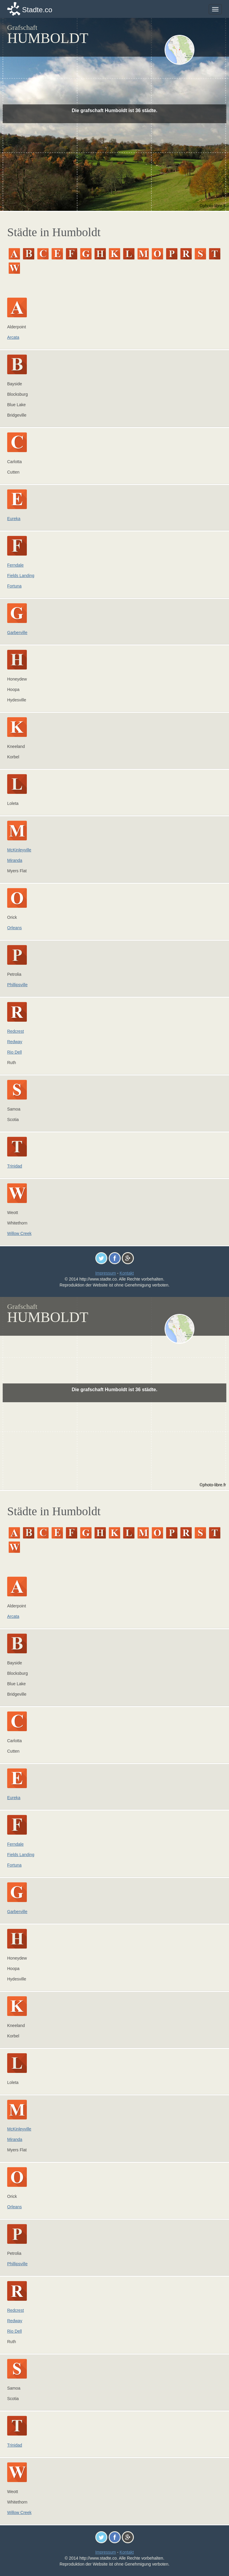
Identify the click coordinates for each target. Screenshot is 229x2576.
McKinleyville (19, 850)
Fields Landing (20, 575)
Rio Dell (14, 1052)
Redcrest (15, 1031)
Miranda (14, 860)
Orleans (14, 927)
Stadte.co (37, 10)
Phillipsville (17, 984)
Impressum (105, 1273)
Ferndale (15, 565)
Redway (14, 1041)
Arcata (13, 337)
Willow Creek (19, 1233)
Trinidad (14, 1166)
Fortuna (14, 586)
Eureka (13, 518)
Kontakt (127, 1273)
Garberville (17, 632)
